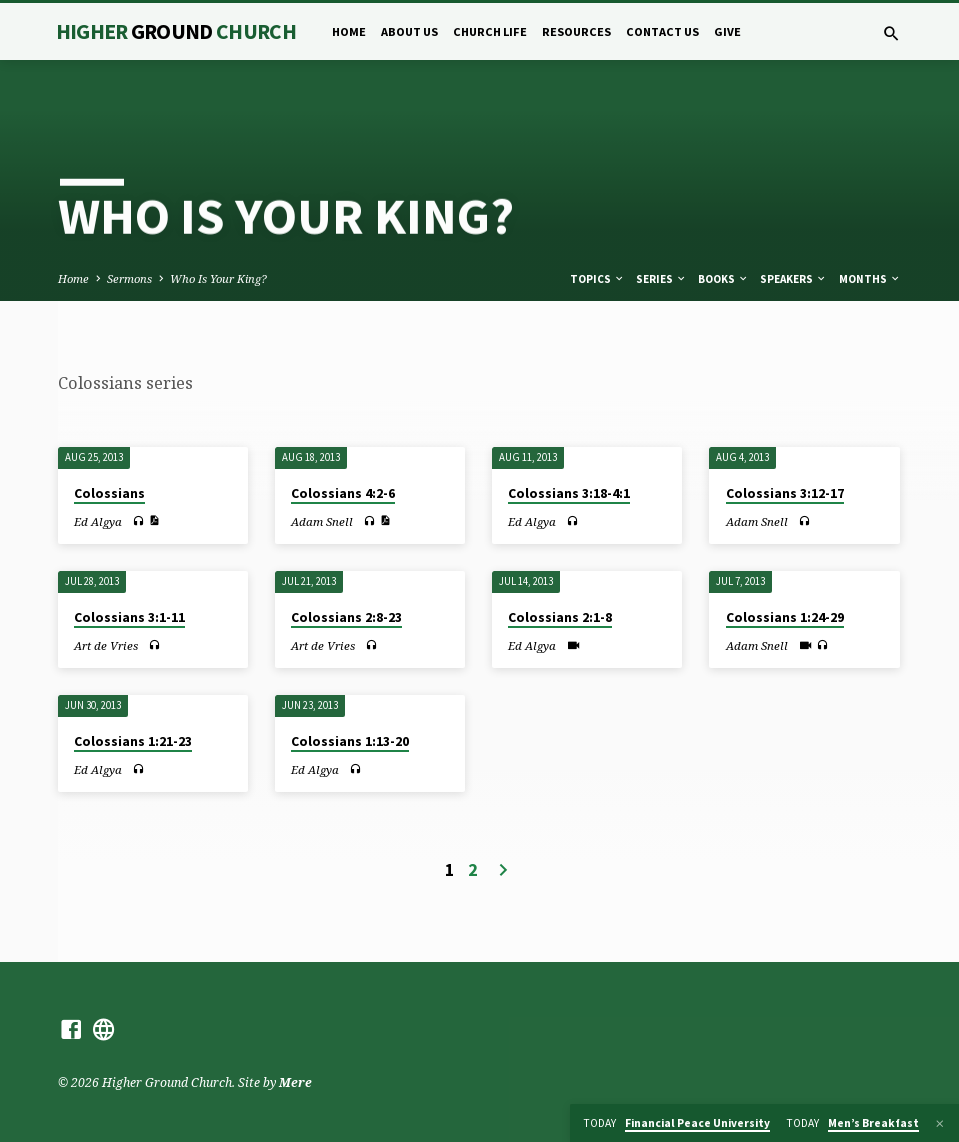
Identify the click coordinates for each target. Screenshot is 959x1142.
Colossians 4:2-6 (343, 493)
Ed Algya (98, 521)
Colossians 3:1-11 (129, 617)
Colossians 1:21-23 (133, 741)
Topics (597, 279)
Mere (295, 1082)
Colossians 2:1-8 (560, 617)
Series (661, 279)
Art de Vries (106, 645)
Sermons (129, 278)
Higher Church (176, 31)
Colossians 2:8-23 (346, 617)
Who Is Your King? (218, 278)
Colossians (109, 493)
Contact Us (662, 31)
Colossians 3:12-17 (785, 493)
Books (723, 279)
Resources (576, 31)
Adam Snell (322, 521)
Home (349, 31)
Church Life (490, 31)
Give (727, 31)
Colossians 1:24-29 (785, 617)
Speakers (793, 279)
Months (870, 279)
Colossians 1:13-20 (350, 741)
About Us (409, 31)
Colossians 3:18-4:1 (569, 493)
